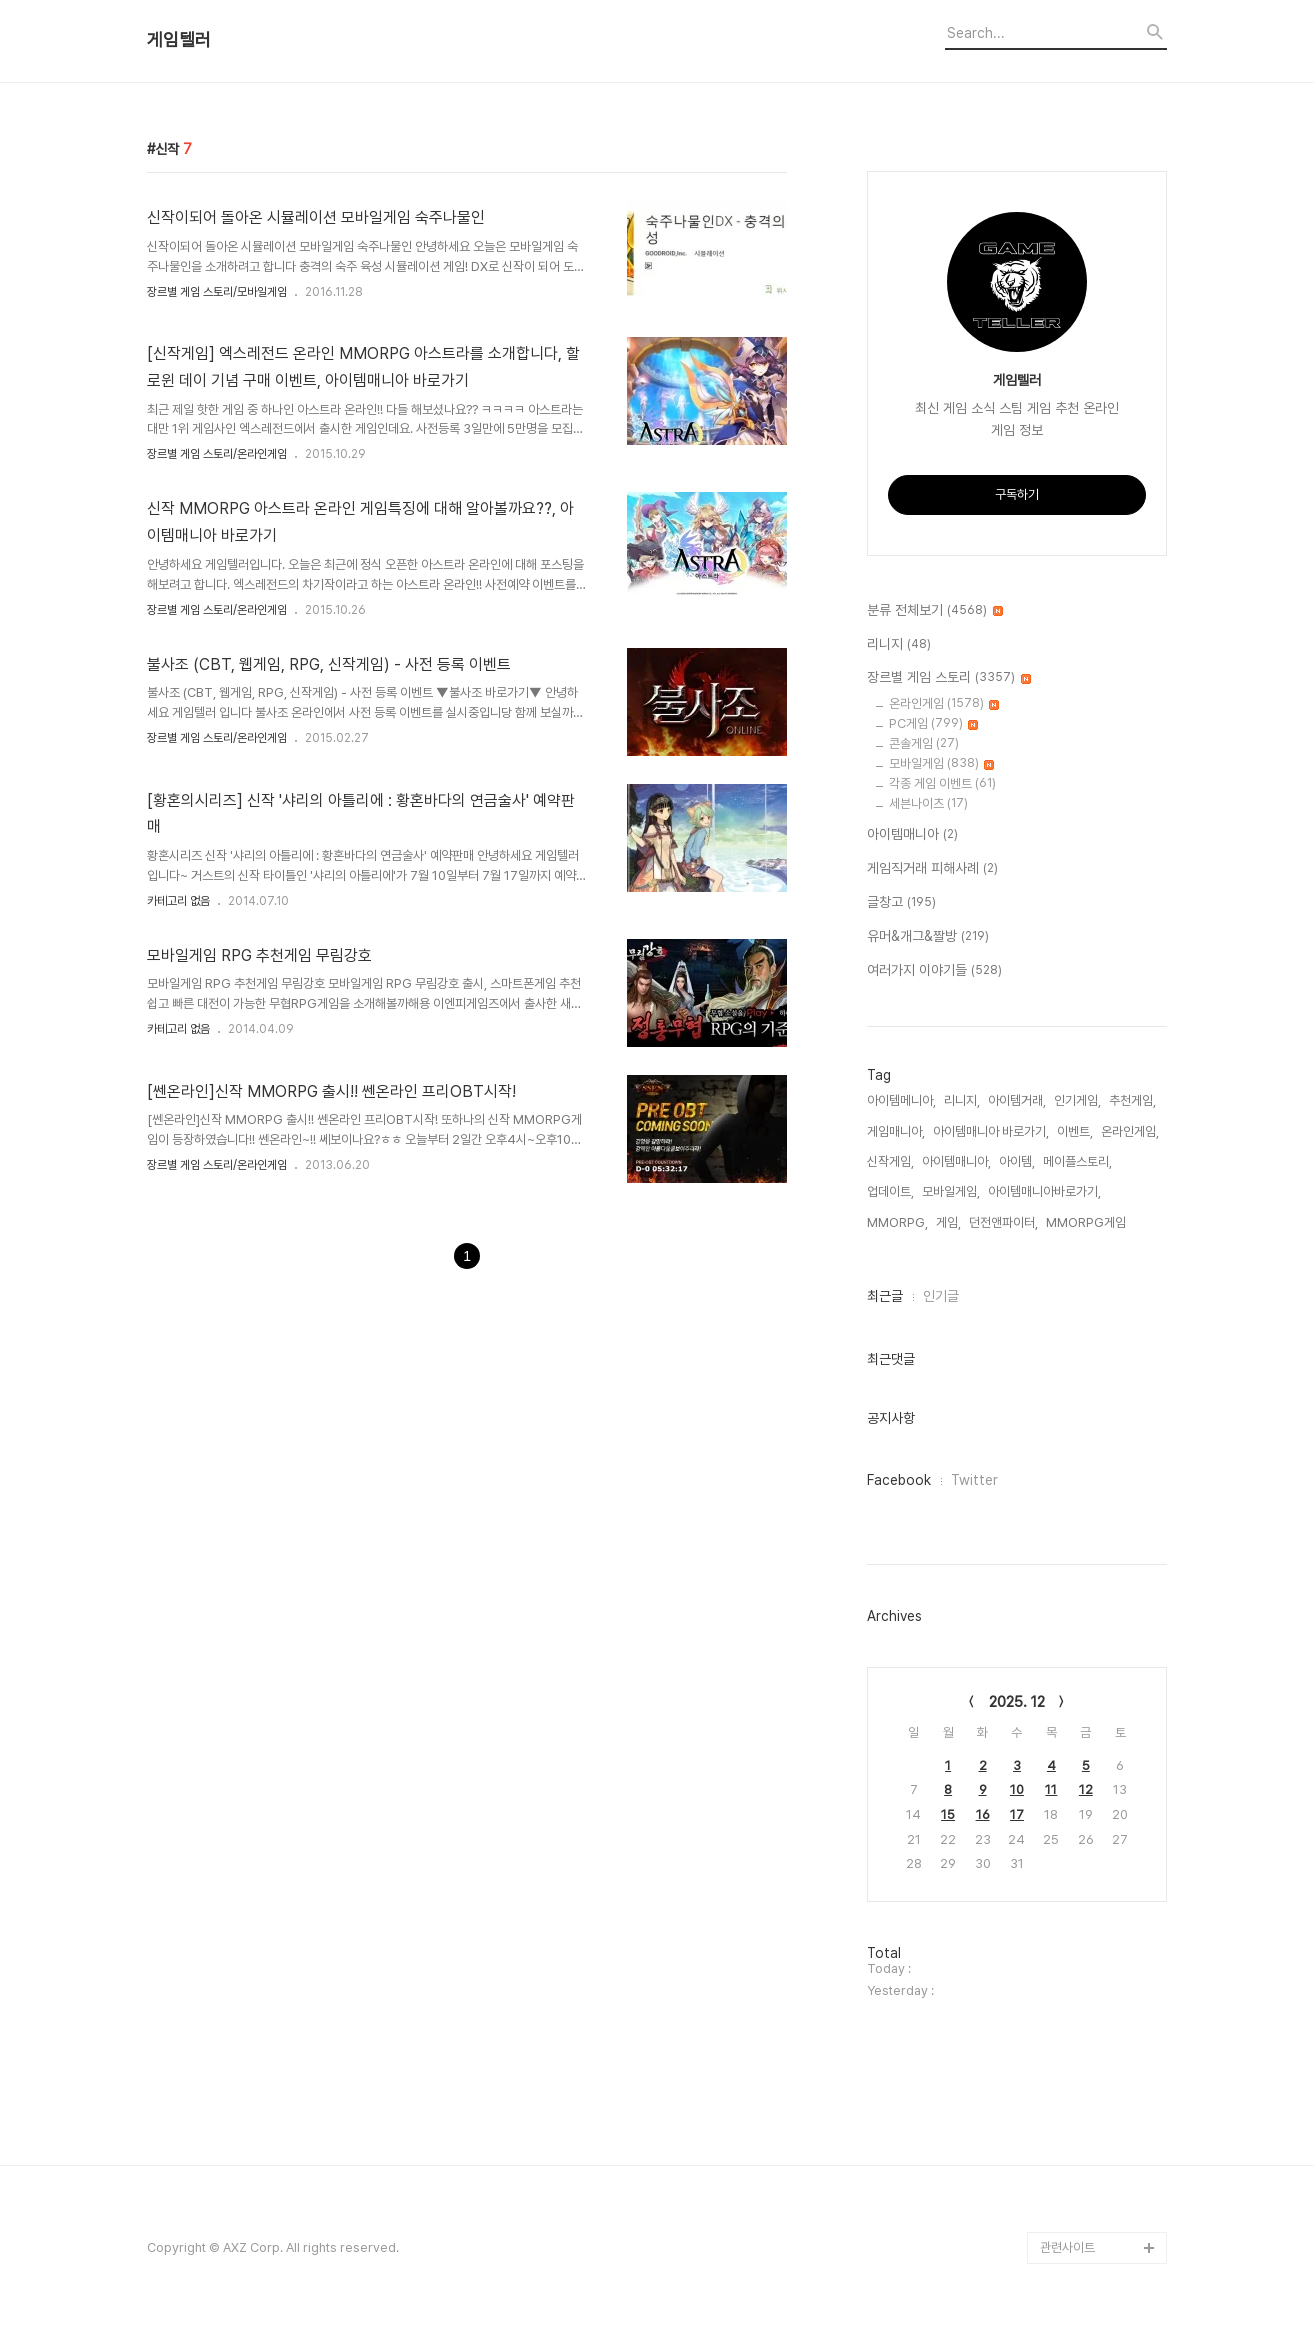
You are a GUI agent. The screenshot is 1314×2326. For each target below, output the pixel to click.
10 (1017, 1789)
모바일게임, (951, 1191)
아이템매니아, (956, 1161)
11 (1051, 1789)
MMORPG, (897, 1222)
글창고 (901, 903)
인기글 (941, 1296)
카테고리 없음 (178, 901)
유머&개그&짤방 (928, 937)
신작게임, (890, 1161)
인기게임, (1077, 1100)
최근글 (885, 1296)
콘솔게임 (924, 743)
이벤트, (1075, 1131)
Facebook (899, 1480)
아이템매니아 (912, 835)
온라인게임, (1130, 1131)
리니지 (899, 645)
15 (948, 1814)
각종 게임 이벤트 (942, 783)
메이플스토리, (1077, 1161)
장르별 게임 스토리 (949, 678)
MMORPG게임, (1087, 1222)
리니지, (962, 1100)
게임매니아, (896, 1131)
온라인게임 (944, 703)
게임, (948, 1222)
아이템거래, (1017, 1100)
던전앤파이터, (1003, 1222)
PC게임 (933, 723)
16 (983, 1814)
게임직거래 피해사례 (932, 869)
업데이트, (890, 1191)
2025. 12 (1017, 1702)
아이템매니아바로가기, (1044, 1191)
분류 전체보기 (935, 611)
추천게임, (1132, 1100)
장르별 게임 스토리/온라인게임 (217, 454)
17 (1017, 1814)
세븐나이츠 (928, 803)
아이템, (1017, 1161)
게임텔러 (179, 40)
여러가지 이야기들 (934, 971)
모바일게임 (941, 763)
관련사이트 (1067, 2247)
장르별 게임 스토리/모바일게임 (217, 292)
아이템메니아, (901, 1100)
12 (1086, 1789)
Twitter (974, 1480)
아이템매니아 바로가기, (991, 1131)
